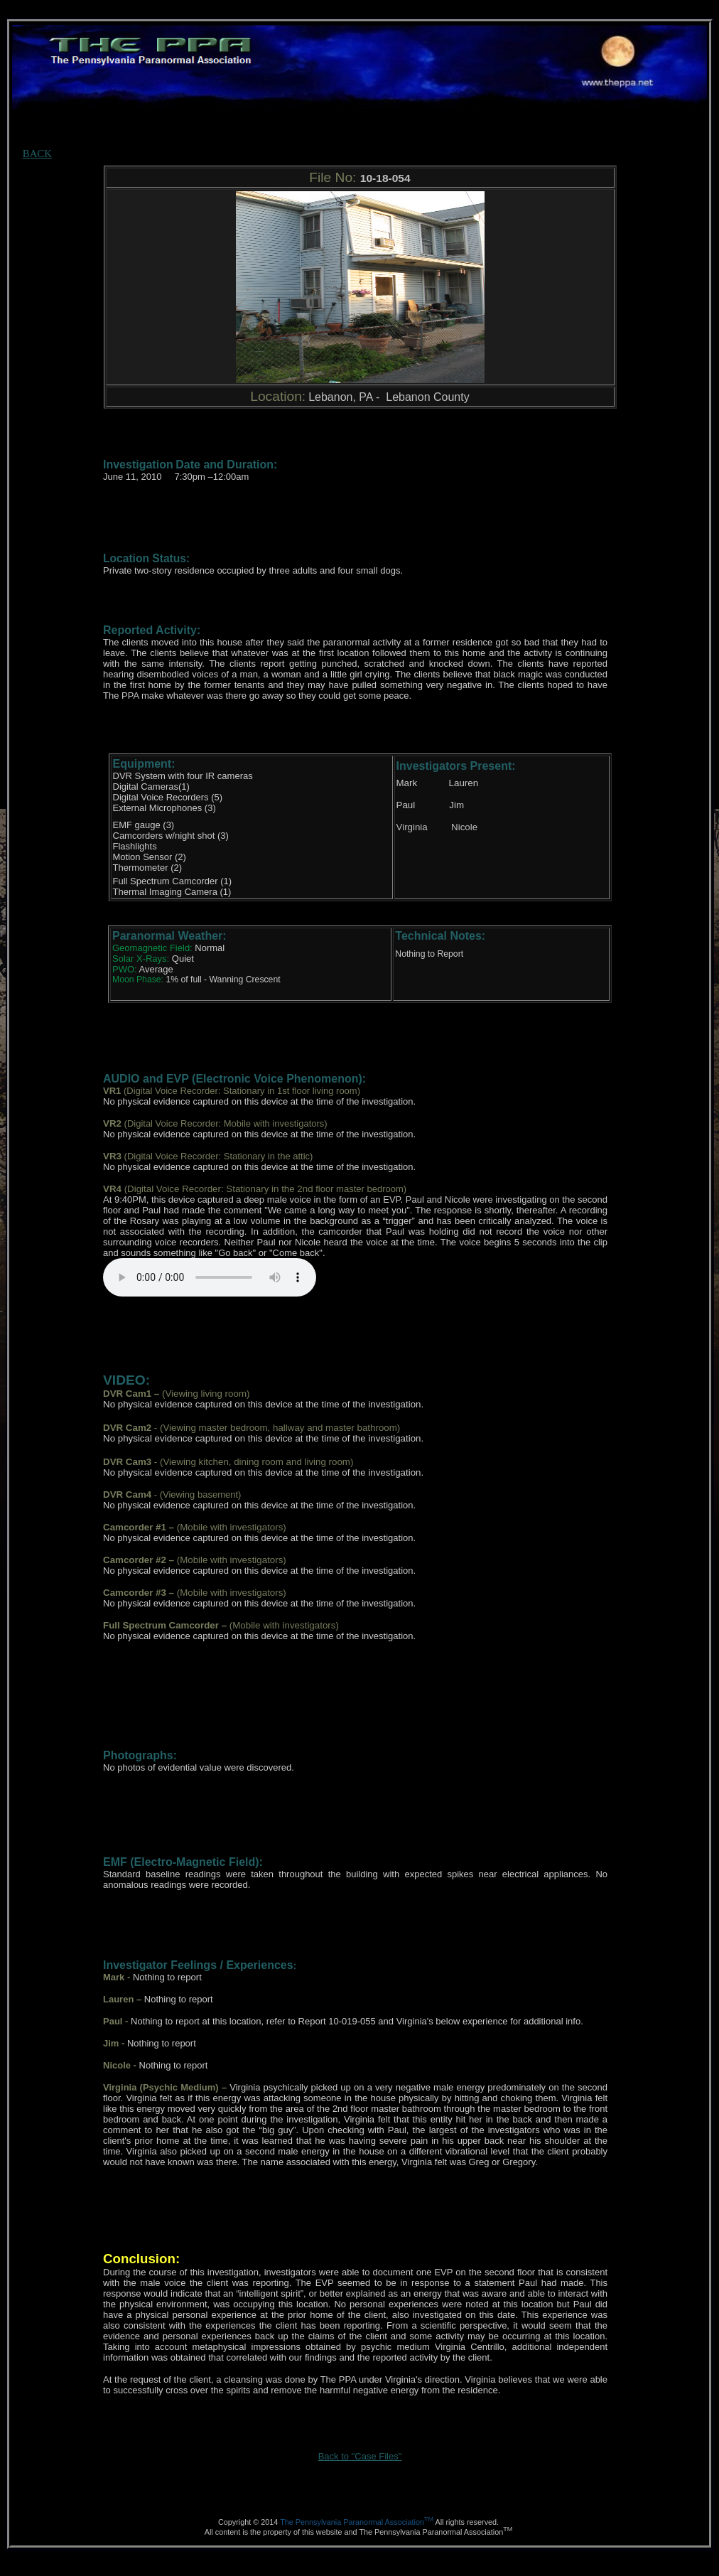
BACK (37, 153)
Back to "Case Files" (360, 2456)
